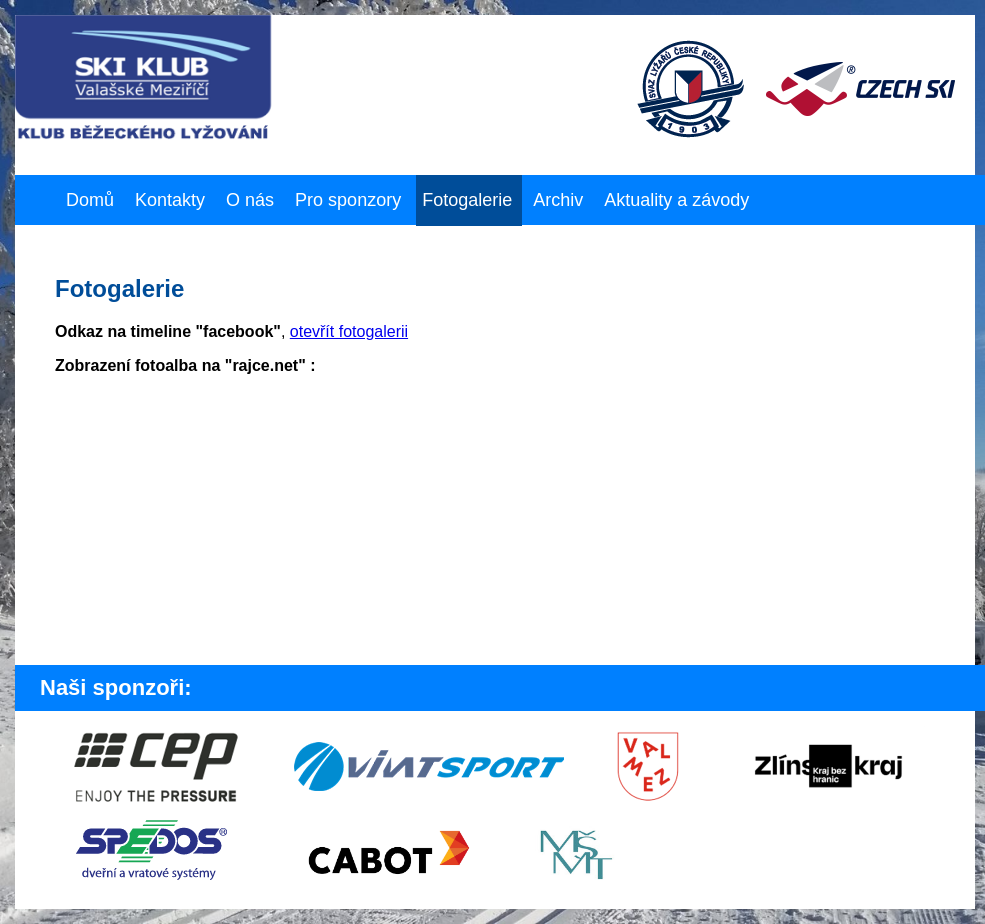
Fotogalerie (467, 200)
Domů (90, 200)
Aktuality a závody (676, 200)
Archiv (558, 200)
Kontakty (170, 200)
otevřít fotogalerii (349, 331)
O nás (250, 200)
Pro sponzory (348, 200)
